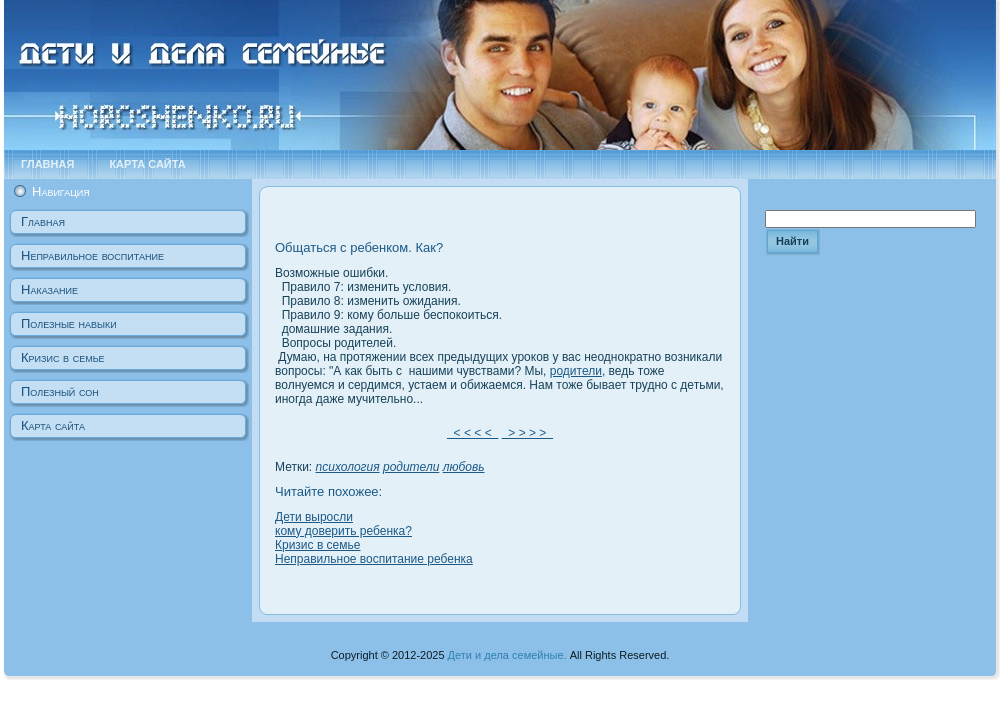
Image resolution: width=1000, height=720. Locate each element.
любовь (464, 467)
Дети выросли (314, 517)
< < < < (472, 433)
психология (348, 467)
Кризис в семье (317, 545)
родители (576, 371)
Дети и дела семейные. (507, 655)
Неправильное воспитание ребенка (374, 559)
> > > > (527, 433)
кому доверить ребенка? (343, 531)
